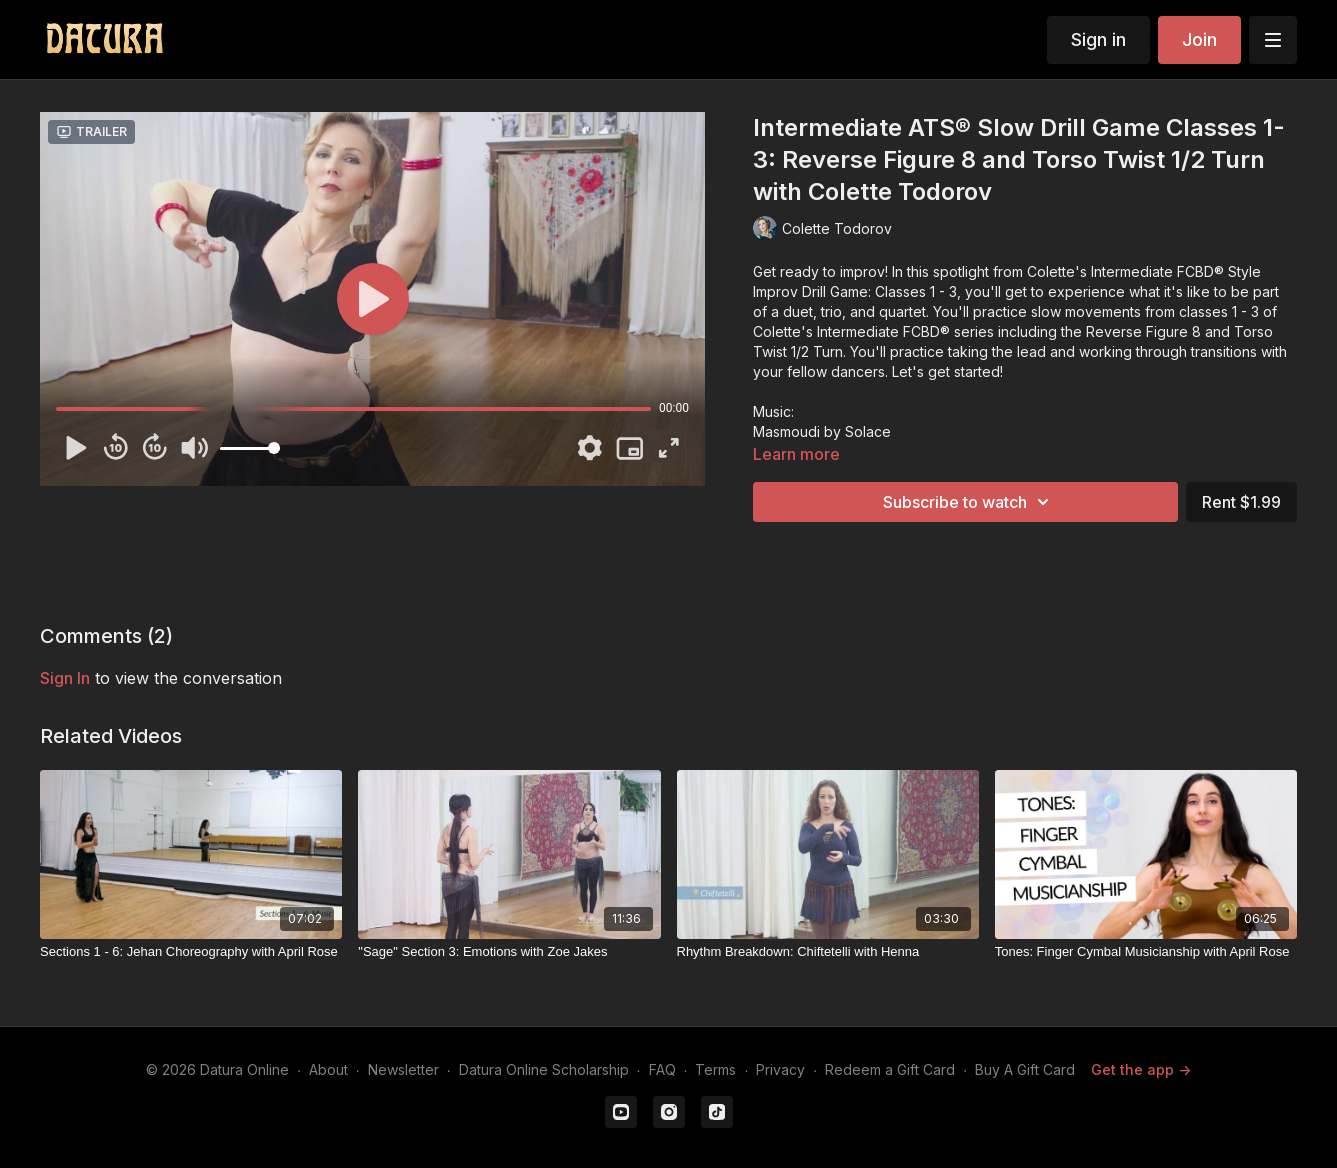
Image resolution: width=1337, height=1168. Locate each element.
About (328, 1069)
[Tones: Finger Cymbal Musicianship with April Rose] (1146, 952)
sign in (65, 678)
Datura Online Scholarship (544, 1069)
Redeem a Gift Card (890, 1069)
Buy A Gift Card (1025, 1069)
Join (1199, 39)
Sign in (1098, 39)
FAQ (662, 1069)
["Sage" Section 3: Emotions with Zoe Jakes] (509, 952)
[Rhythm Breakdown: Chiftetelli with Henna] (828, 952)
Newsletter (403, 1069)
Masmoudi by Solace (822, 431)
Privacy (780, 1069)
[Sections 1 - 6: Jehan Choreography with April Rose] (191, 952)
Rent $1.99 (1241, 502)
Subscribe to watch (969, 502)
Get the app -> (1141, 1069)
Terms (715, 1069)
